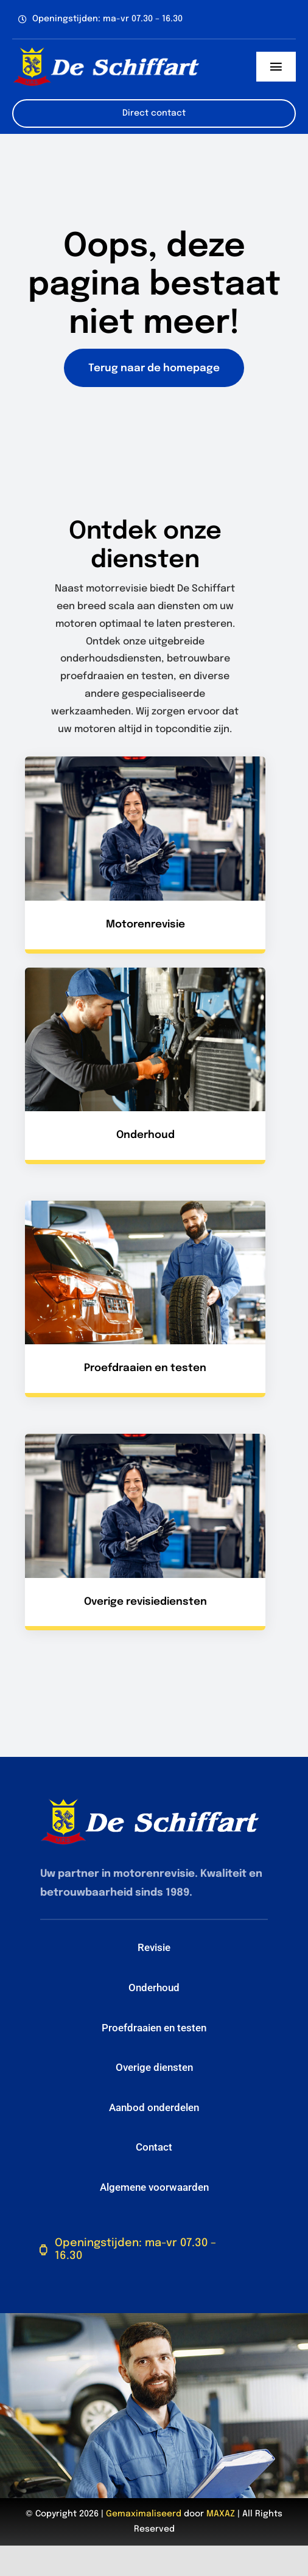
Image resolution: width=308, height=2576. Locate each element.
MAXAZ (220, 2514)
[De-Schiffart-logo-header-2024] (105, 51)
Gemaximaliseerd (143, 2514)
